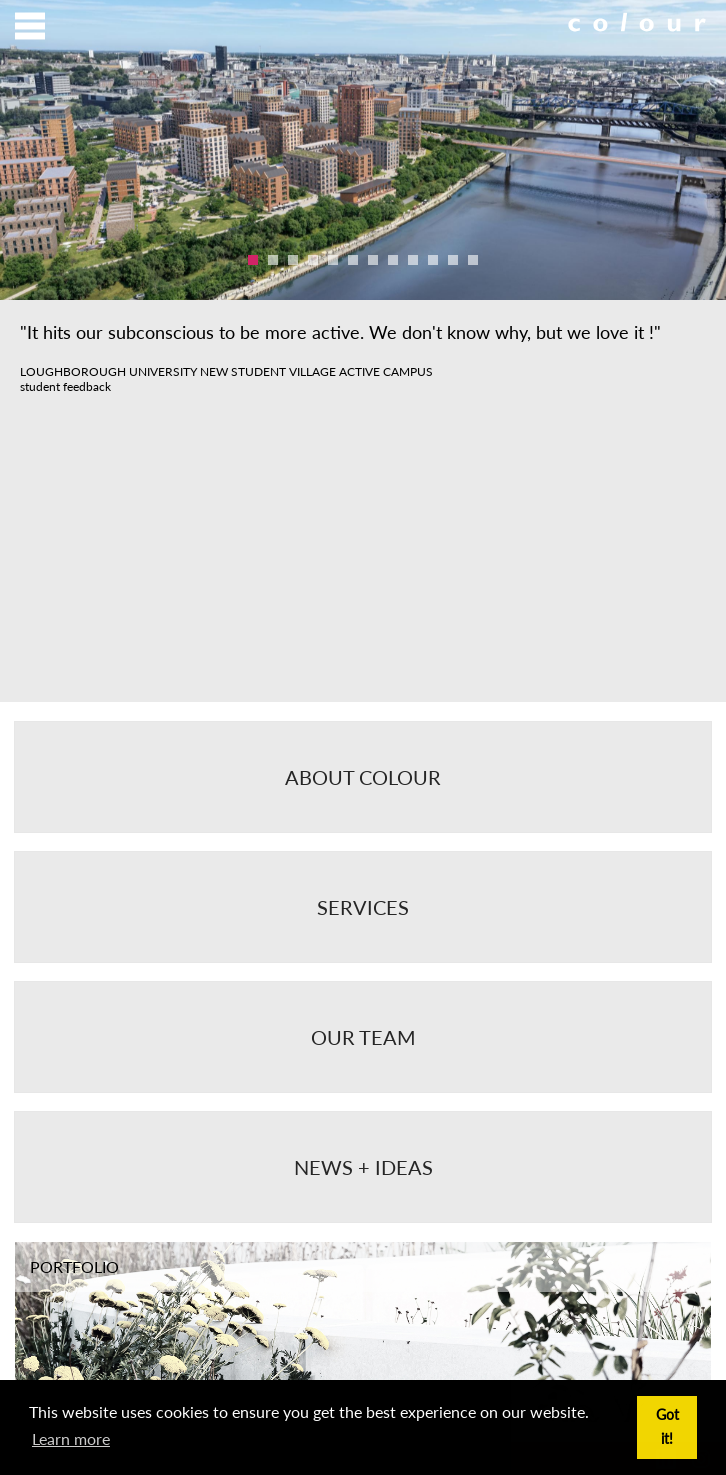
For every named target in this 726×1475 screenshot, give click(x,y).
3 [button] (293, 260)
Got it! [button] (667, 1426)
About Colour (363, 777)
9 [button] (413, 260)
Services (363, 907)
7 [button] (373, 260)
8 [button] (393, 260)
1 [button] (253, 260)
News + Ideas (363, 1167)
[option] (363, 150)
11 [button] (453, 260)
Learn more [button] (71, 1438)
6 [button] (353, 260)
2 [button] (273, 260)
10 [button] (433, 260)
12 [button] (473, 260)
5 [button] (333, 260)
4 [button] (313, 260)
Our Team (363, 1037)
